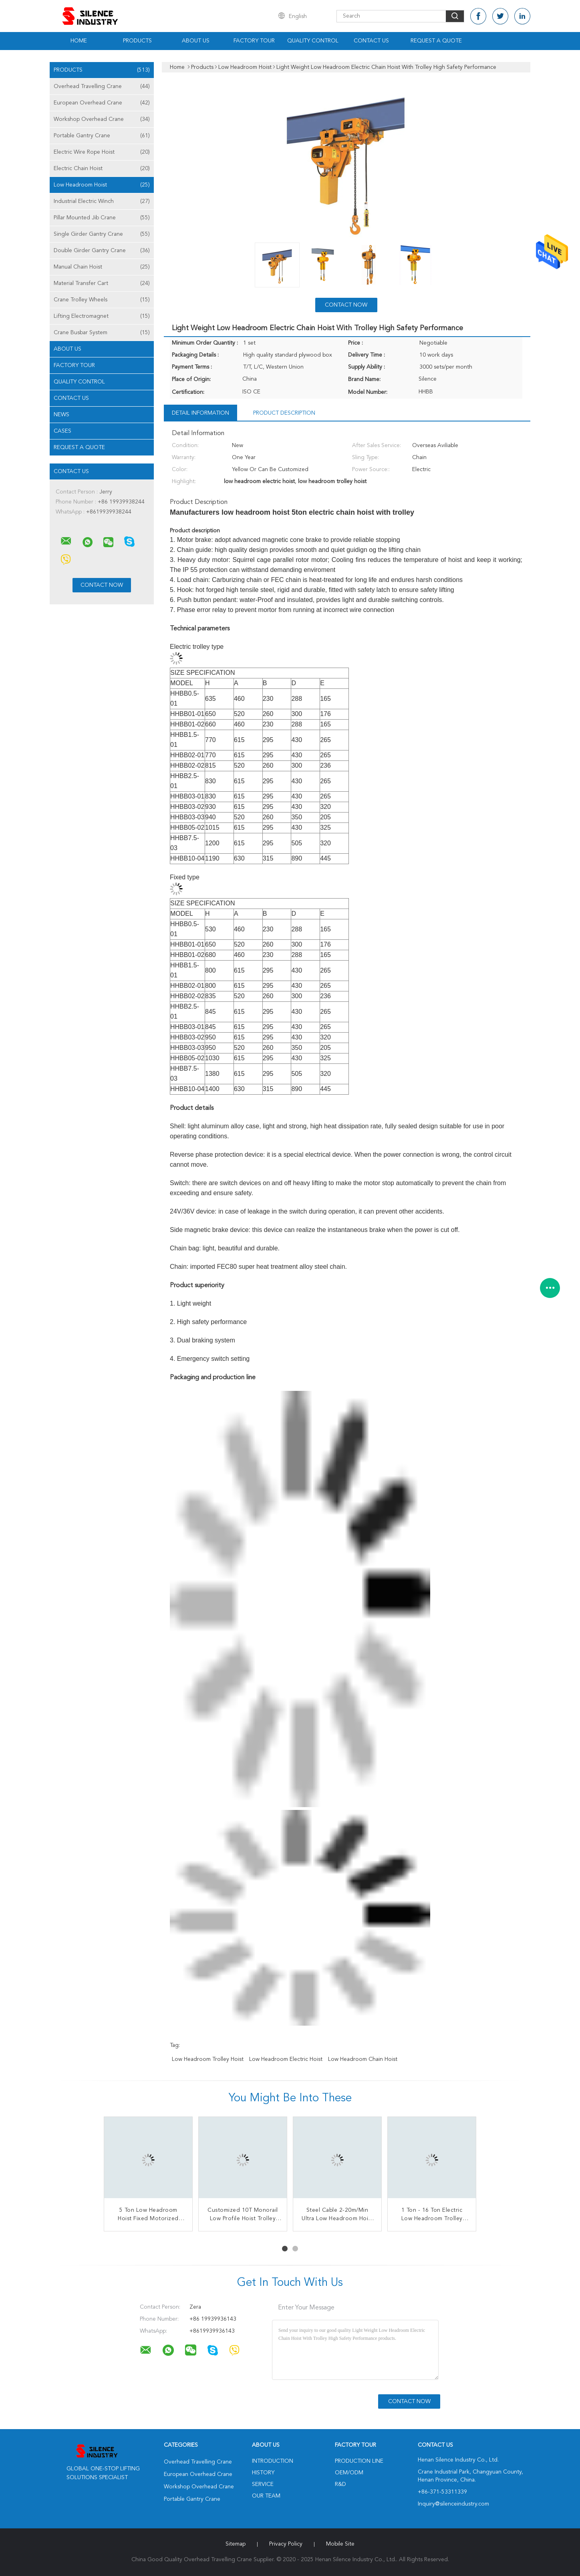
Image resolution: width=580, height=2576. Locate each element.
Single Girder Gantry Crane (102, 234)
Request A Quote (436, 41)
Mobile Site (340, 2544)
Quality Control (312, 41)
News (61, 414)
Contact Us (371, 41)
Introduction (272, 2461)
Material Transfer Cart (102, 283)
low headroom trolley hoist (208, 2059)
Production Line (359, 2461)
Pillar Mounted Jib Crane (102, 218)
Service (263, 2484)
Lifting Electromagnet (102, 316)
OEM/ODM (349, 2473)
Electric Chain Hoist (102, 168)
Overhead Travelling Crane (102, 86)
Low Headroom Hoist (102, 185)
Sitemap (236, 2544)
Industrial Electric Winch (102, 201)
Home (78, 41)
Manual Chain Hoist (102, 267)
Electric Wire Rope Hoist (102, 152)
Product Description (284, 413)
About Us (195, 41)
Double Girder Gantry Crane (102, 251)
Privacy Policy (285, 2544)
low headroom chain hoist (362, 2059)
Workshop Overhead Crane (102, 119)
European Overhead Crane (102, 103)
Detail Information (200, 413)
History (263, 2473)
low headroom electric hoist (285, 2059)
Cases (62, 431)
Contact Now (346, 305)
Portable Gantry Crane (102, 136)
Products (137, 41)
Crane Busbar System (102, 333)
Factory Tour (254, 41)
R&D (340, 2484)
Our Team (266, 2496)
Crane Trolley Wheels (102, 300)
